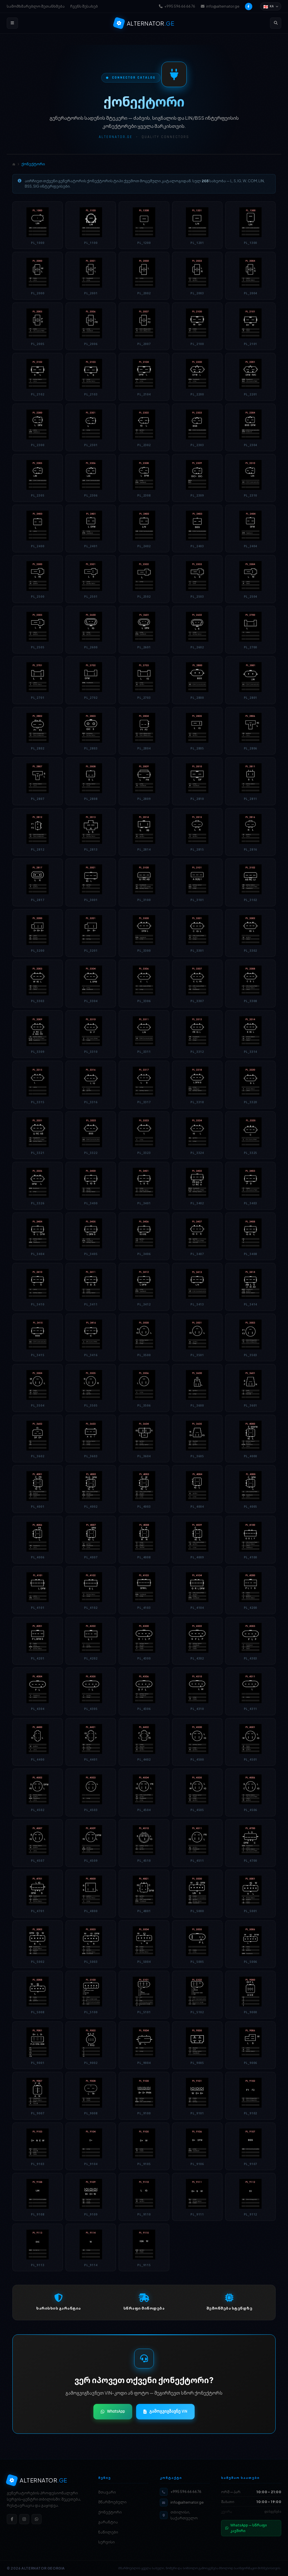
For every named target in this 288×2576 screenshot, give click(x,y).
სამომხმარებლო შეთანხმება (36, 6)
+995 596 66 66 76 (177, 6)
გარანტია (108, 2522)
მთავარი (107, 2492)
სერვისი (106, 2542)
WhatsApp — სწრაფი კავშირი (246, 2528)
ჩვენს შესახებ (84, 6)
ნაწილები (108, 2532)
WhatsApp (113, 2411)
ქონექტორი (110, 2512)
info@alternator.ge (220, 6)
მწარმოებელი (112, 2502)
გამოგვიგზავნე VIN (165, 2411)
